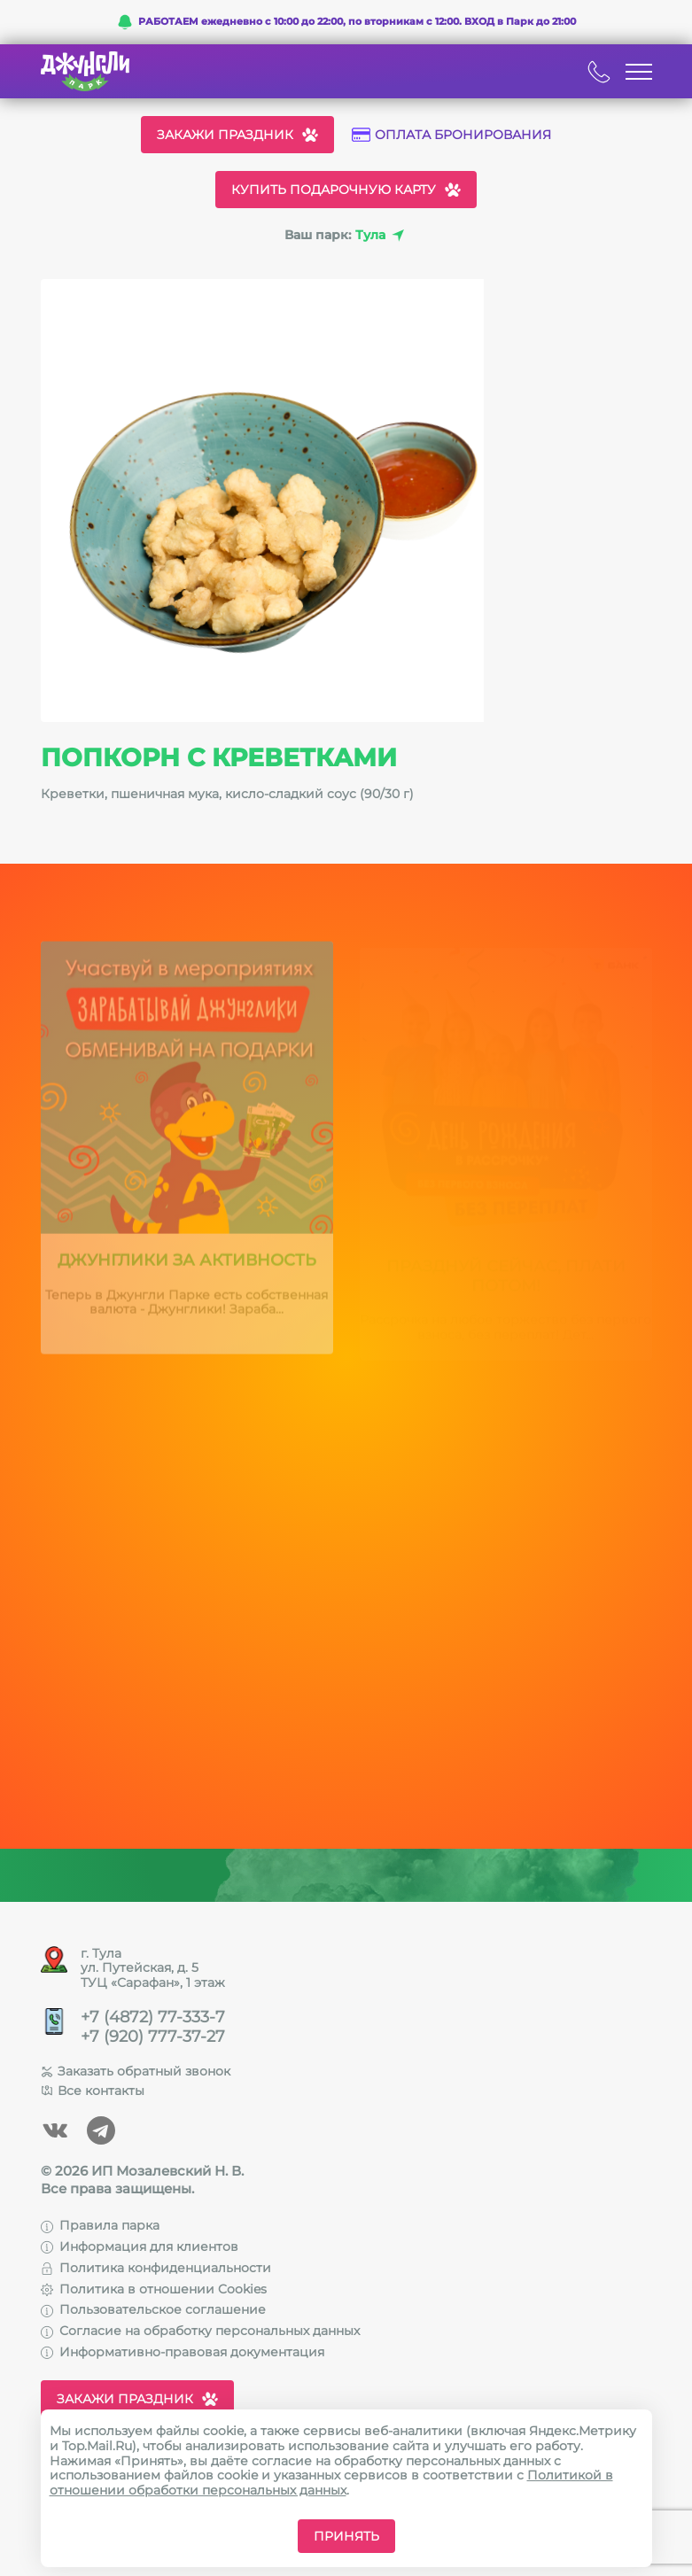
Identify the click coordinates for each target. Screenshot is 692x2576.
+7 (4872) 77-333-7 (153, 2017)
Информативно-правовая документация (182, 2352)
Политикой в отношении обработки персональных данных (331, 2482)
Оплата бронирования (451, 135)
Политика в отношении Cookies (154, 2289)
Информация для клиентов (139, 2246)
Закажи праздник (237, 135)
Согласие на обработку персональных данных (200, 2331)
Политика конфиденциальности (156, 2268)
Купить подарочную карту (346, 190)
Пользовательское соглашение (153, 2309)
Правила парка (100, 2225)
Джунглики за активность (187, 1266)
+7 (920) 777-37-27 (153, 2037)
